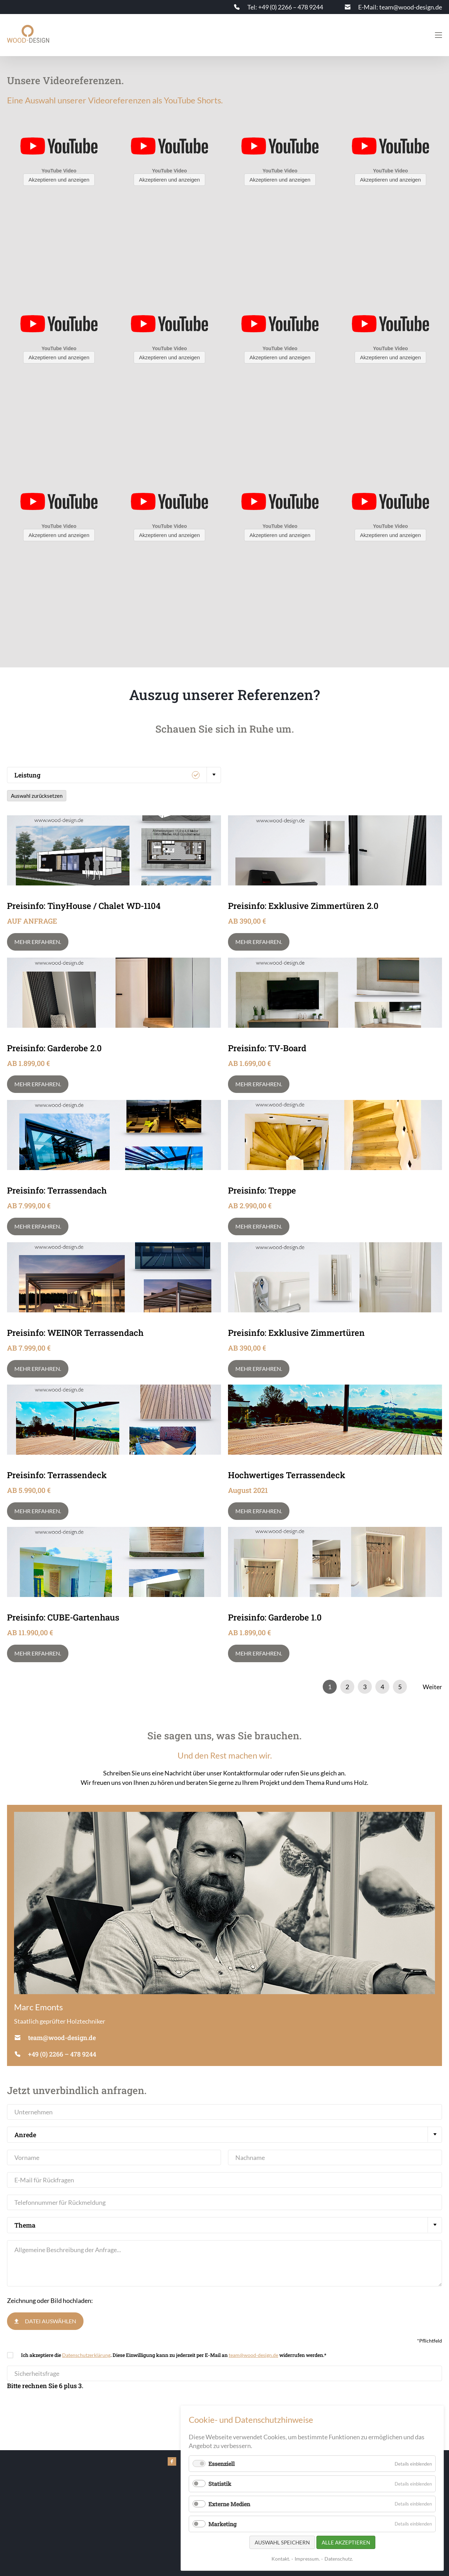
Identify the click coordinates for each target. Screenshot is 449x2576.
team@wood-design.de (253, 2355)
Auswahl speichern (282, 2542)
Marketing (222, 2524)
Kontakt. (281, 2559)
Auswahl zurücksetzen (36, 796)
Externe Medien (229, 2504)
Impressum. (307, 2559)
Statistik (219, 2483)
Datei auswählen (50, 2321)
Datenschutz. (338, 2559)
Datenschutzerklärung (86, 2355)
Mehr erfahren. (37, 941)
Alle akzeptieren (346, 2542)
